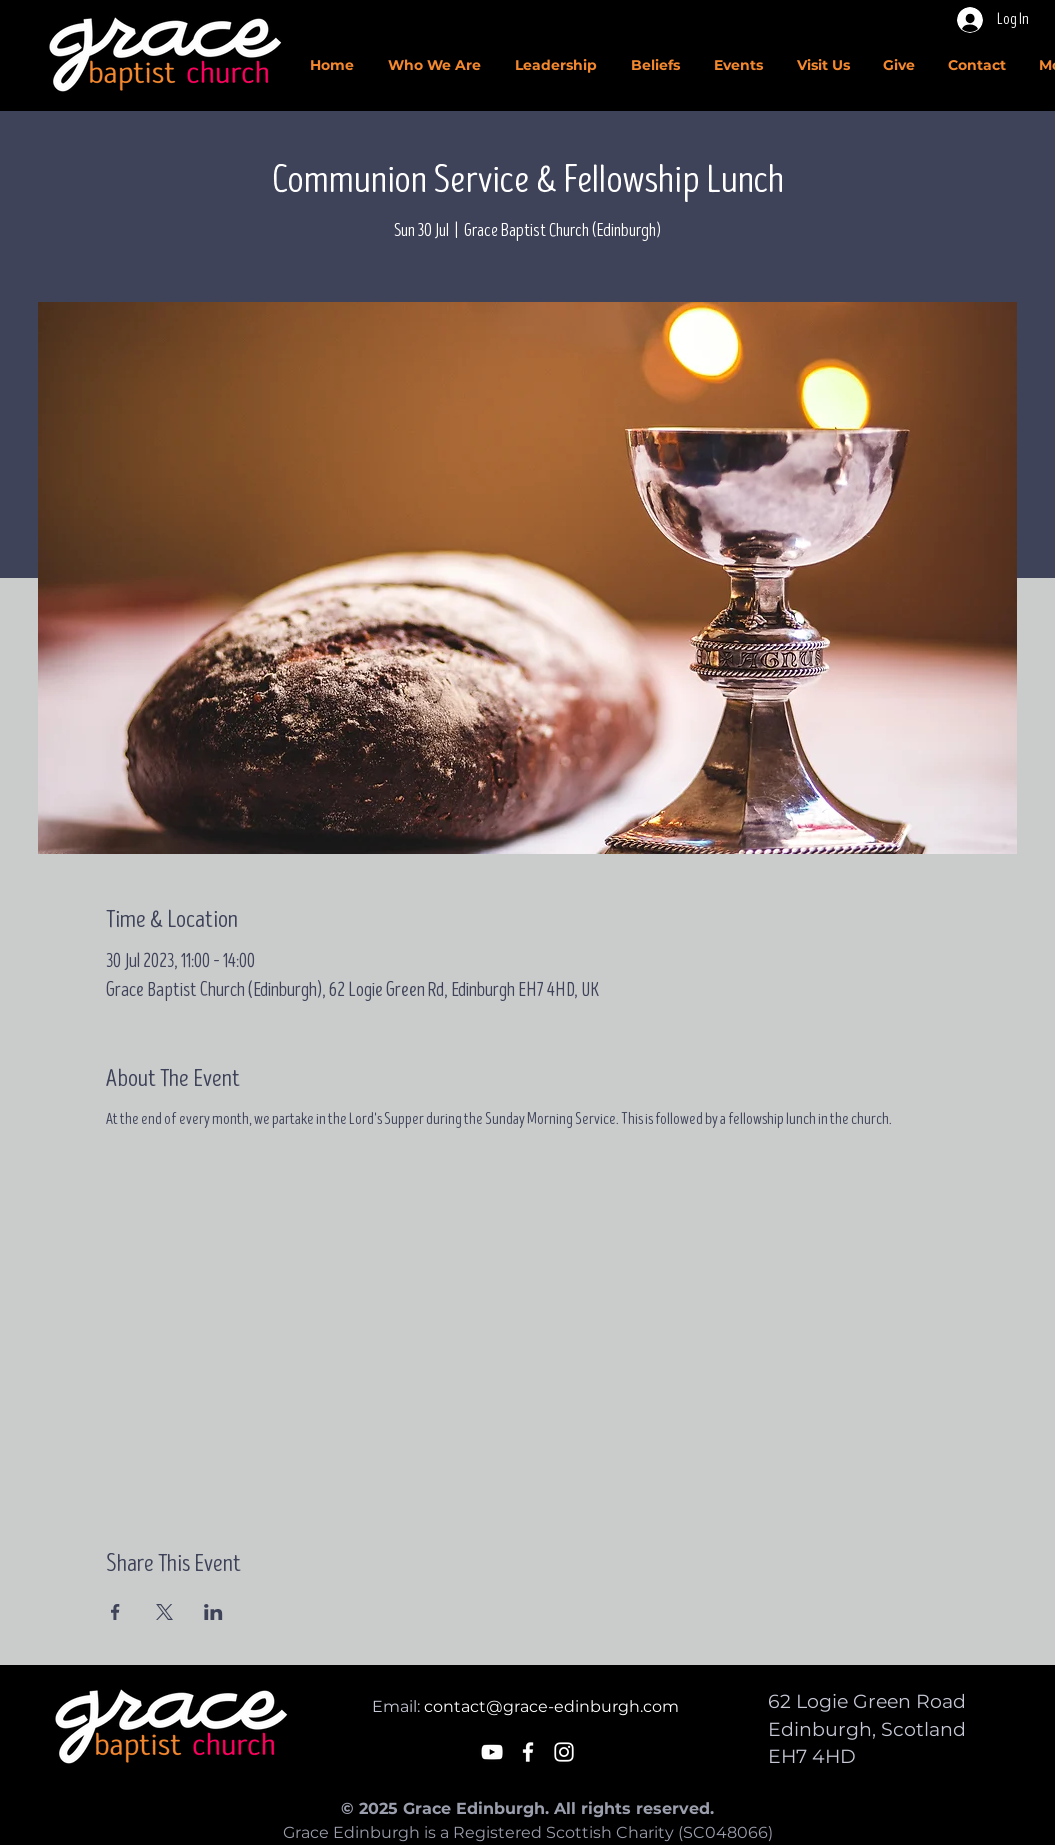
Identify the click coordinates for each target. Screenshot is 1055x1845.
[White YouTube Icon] (492, 1752)
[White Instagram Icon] (564, 1752)
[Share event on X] (164, 1612)
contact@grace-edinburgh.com (551, 1706)
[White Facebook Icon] (528, 1752)
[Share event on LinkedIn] (213, 1612)
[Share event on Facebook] (115, 1612)
